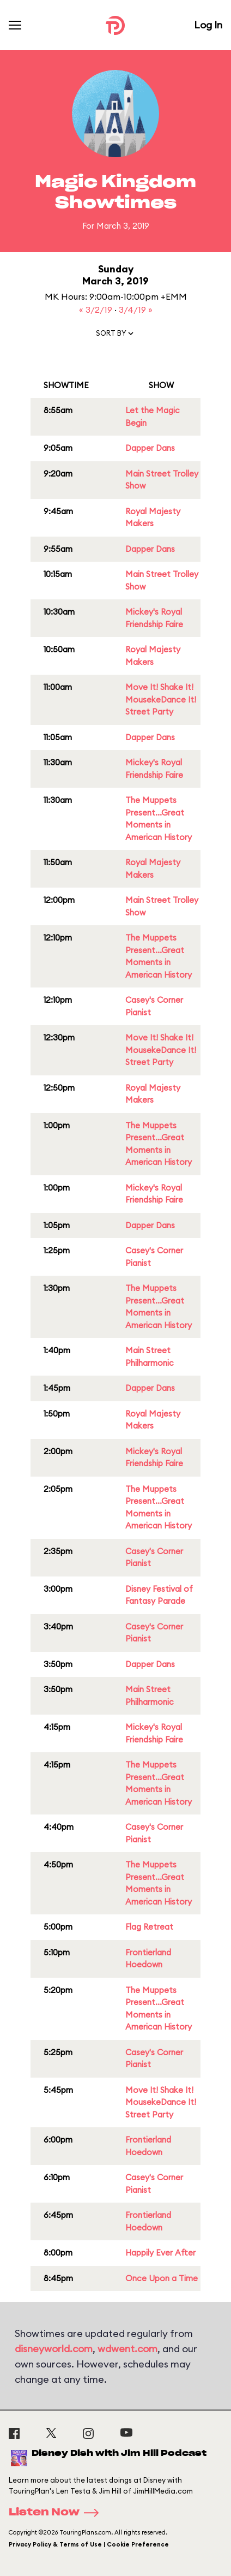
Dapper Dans (150, 448)
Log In (208, 25)
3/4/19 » (136, 309)
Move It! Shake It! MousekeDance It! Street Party (160, 699)
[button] (115, 335)
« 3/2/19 (96, 309)
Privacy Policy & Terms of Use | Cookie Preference (89, 2544)
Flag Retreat (149, 1926)
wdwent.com (127, 2348)
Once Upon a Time (161, 2278)
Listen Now (57, 2513)
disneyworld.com (54, 2348)
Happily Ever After (160, 2252)
